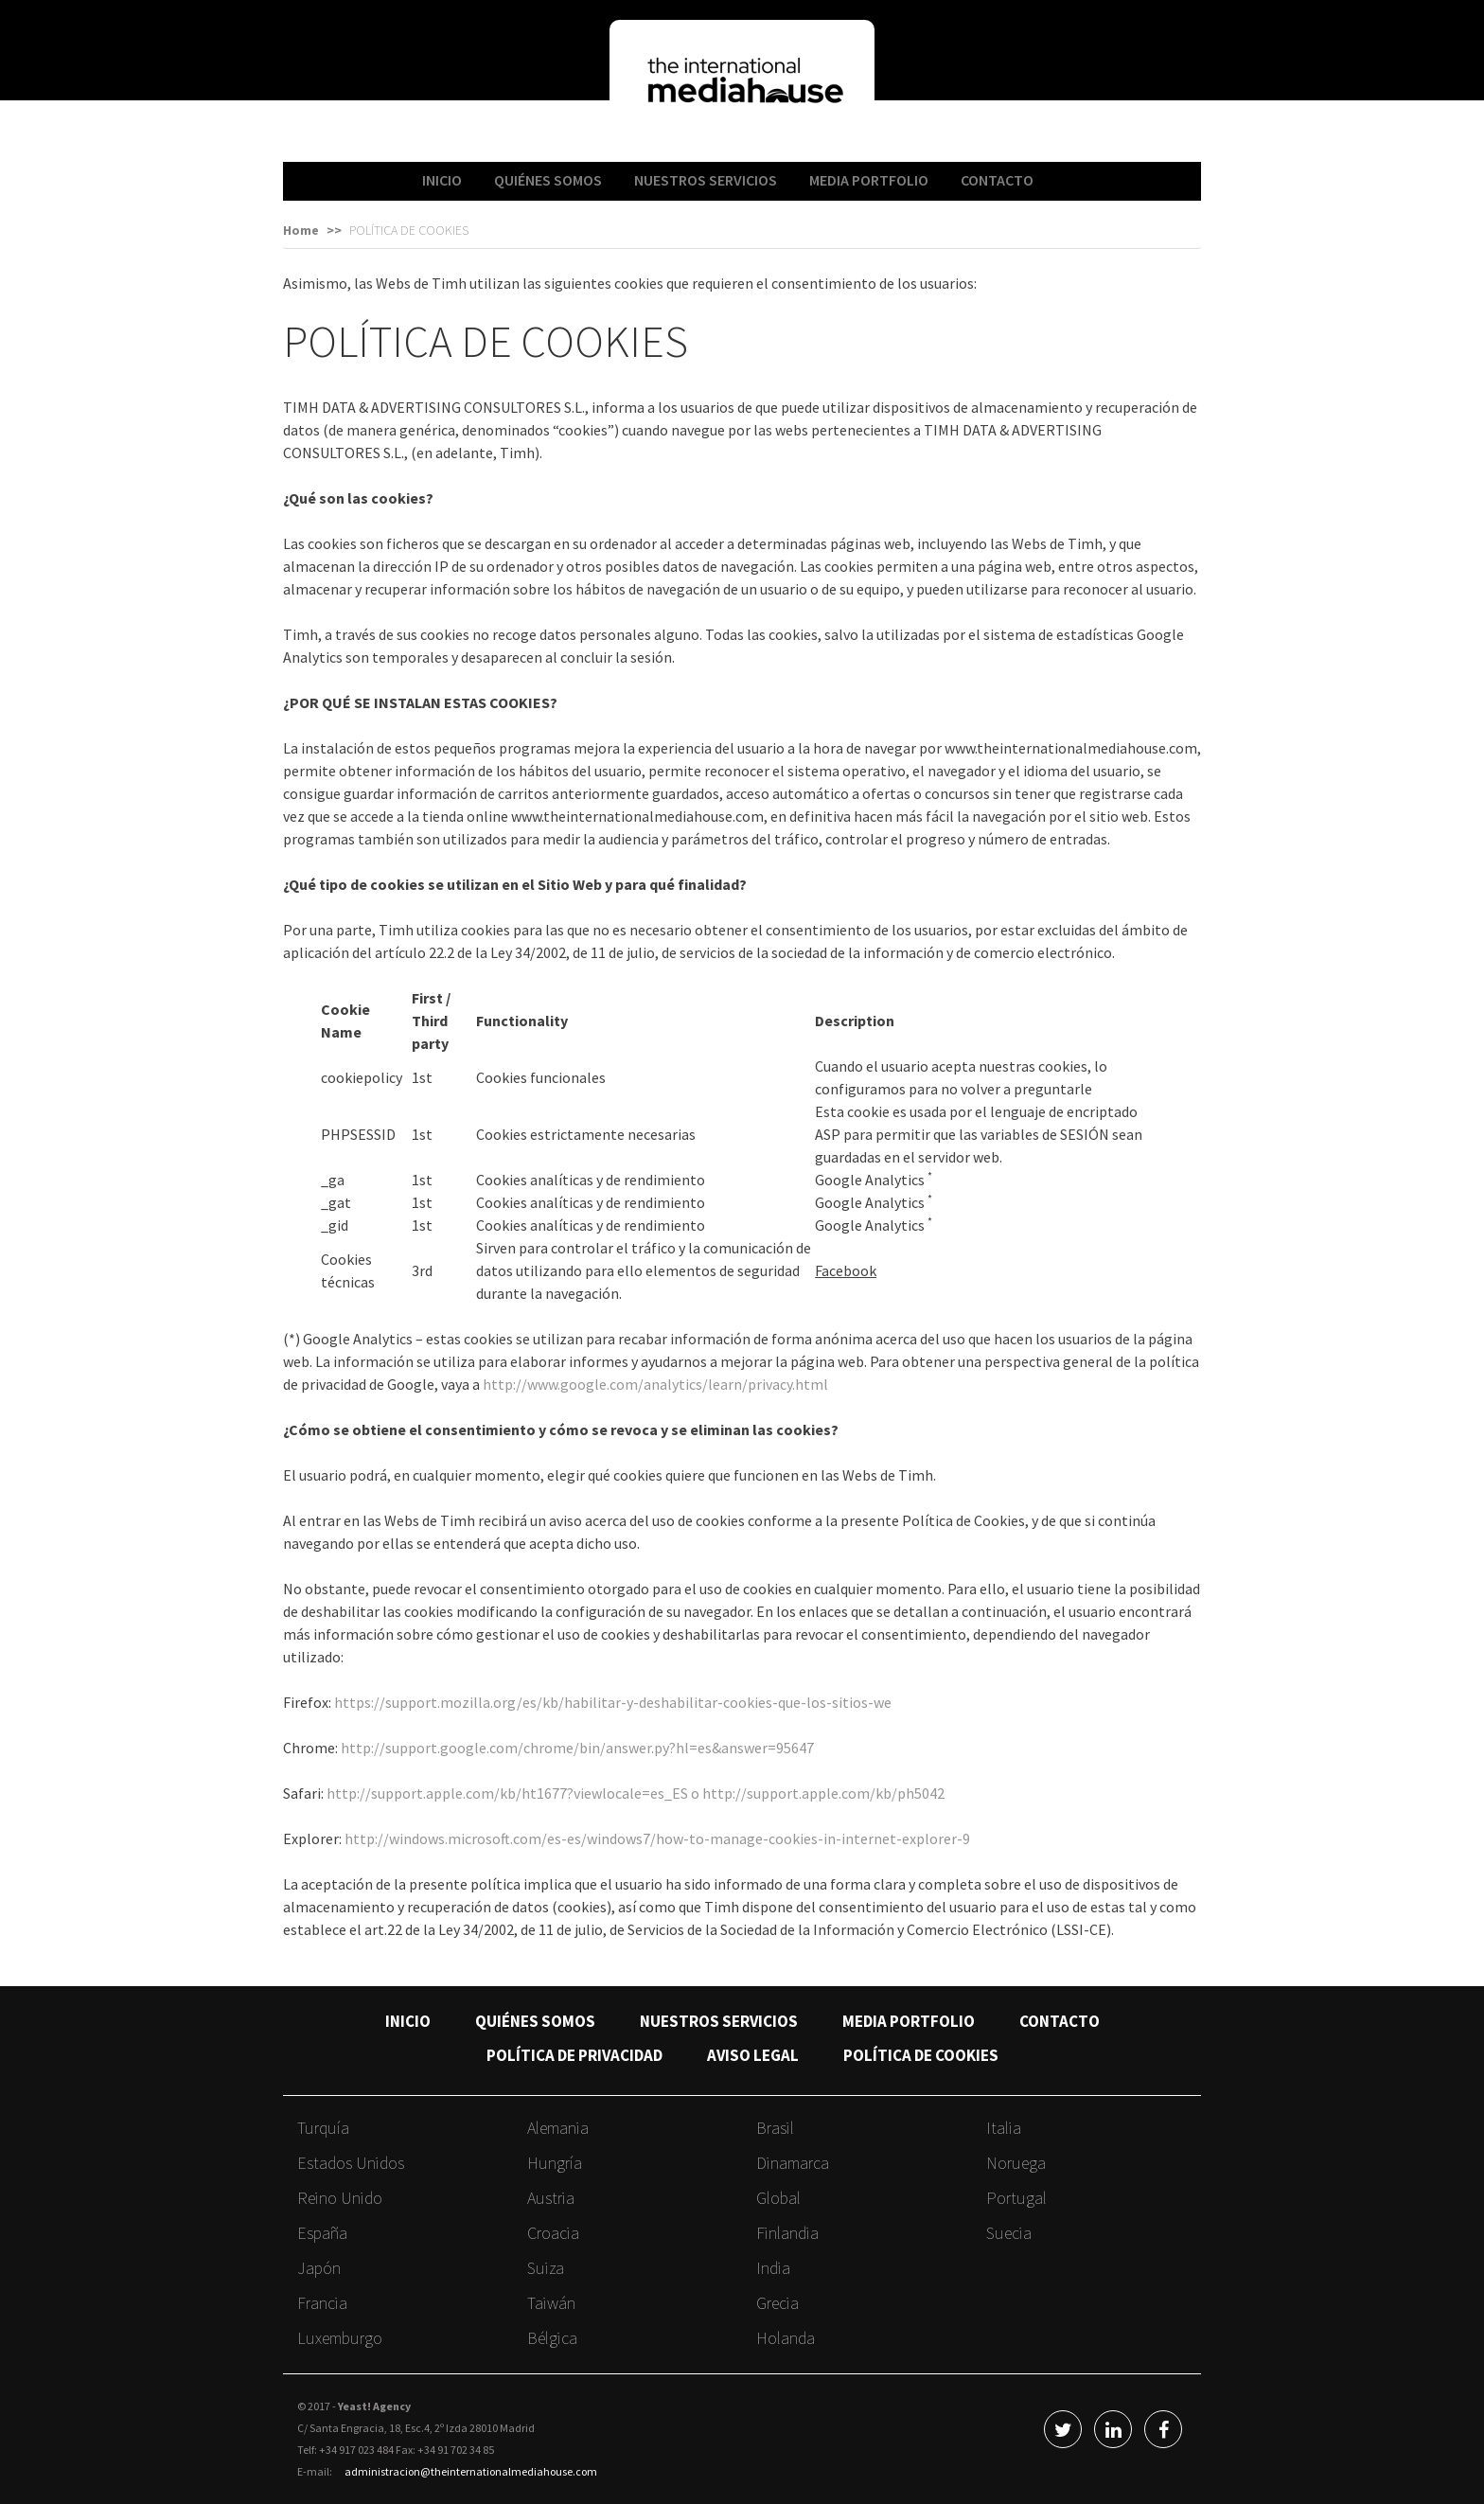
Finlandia (787, 2233)
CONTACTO (997, 179)
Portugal (1016, 2198)
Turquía (323, 2128)
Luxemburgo (339, 2338)
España (322, 2233)
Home (301, 230)
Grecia (777, 2303)
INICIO (442, 179)
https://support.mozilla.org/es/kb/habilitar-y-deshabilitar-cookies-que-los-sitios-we (613, 1702)
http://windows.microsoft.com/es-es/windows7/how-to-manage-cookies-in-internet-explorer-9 (657, 1838)
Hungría (554, 2163)
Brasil (775, 2128)
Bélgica (552, 2338)
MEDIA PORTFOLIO (868, 179)
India (773, 2268)
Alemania (558, 2128)
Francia (322, 2303)
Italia (1003, 2128)
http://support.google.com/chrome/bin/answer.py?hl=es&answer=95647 (577, 1747)
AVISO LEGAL (753, 2055)
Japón (319, 2268)
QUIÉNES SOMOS (548, 179)
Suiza (545, 2268)
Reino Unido (339, 2198)
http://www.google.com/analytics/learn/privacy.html (655, 1384)
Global (778, 2198)
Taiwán (551, 2303)
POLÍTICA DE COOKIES (920, 2055)
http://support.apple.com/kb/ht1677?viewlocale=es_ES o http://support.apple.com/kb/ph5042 (636, 1793)
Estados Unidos (350, 2163)
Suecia (1009, 2233)
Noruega (1016, 2163)
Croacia (553, 2233)
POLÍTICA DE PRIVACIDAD (574, 2055)
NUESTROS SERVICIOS (705, 179)
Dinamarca (792, 2163)
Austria (550, 2198)
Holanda (785, 2338)
